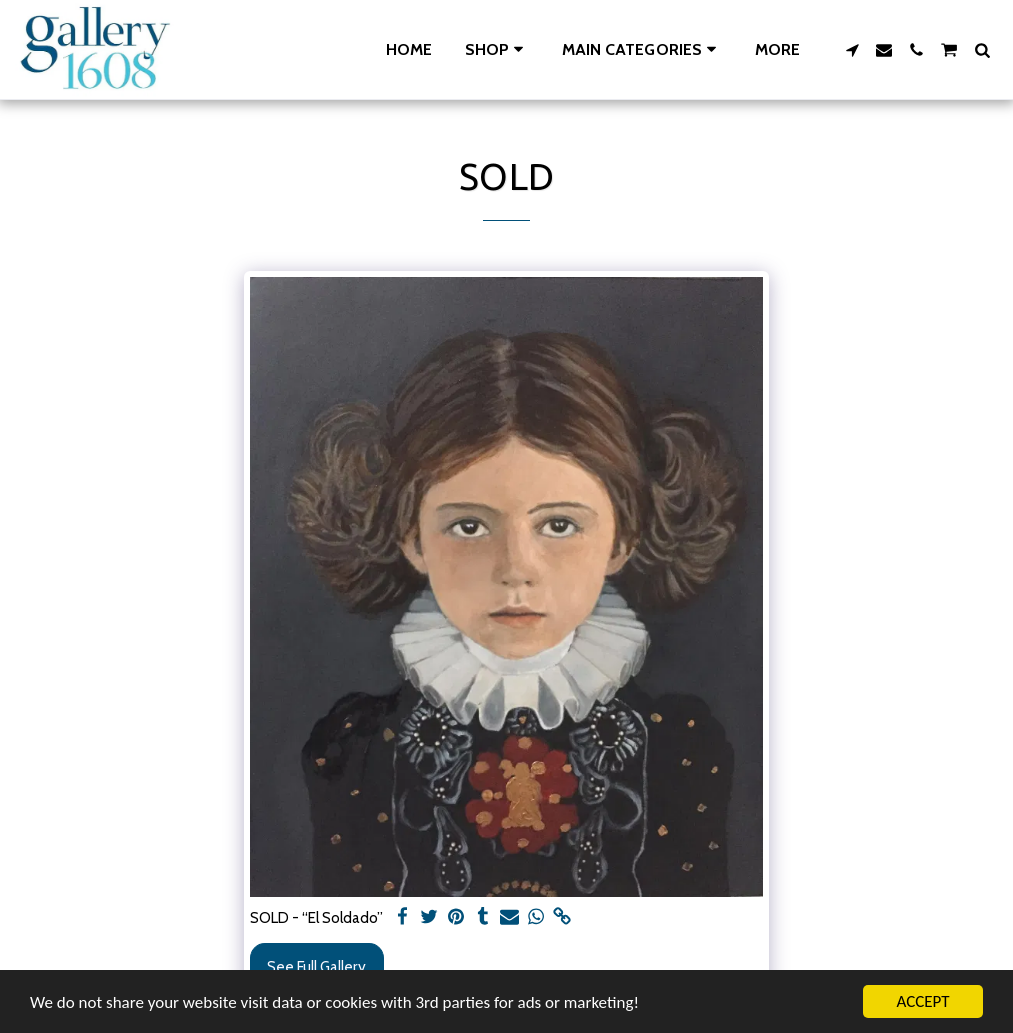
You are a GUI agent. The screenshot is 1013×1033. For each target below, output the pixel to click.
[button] (642, 49)
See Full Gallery (316, 966)
